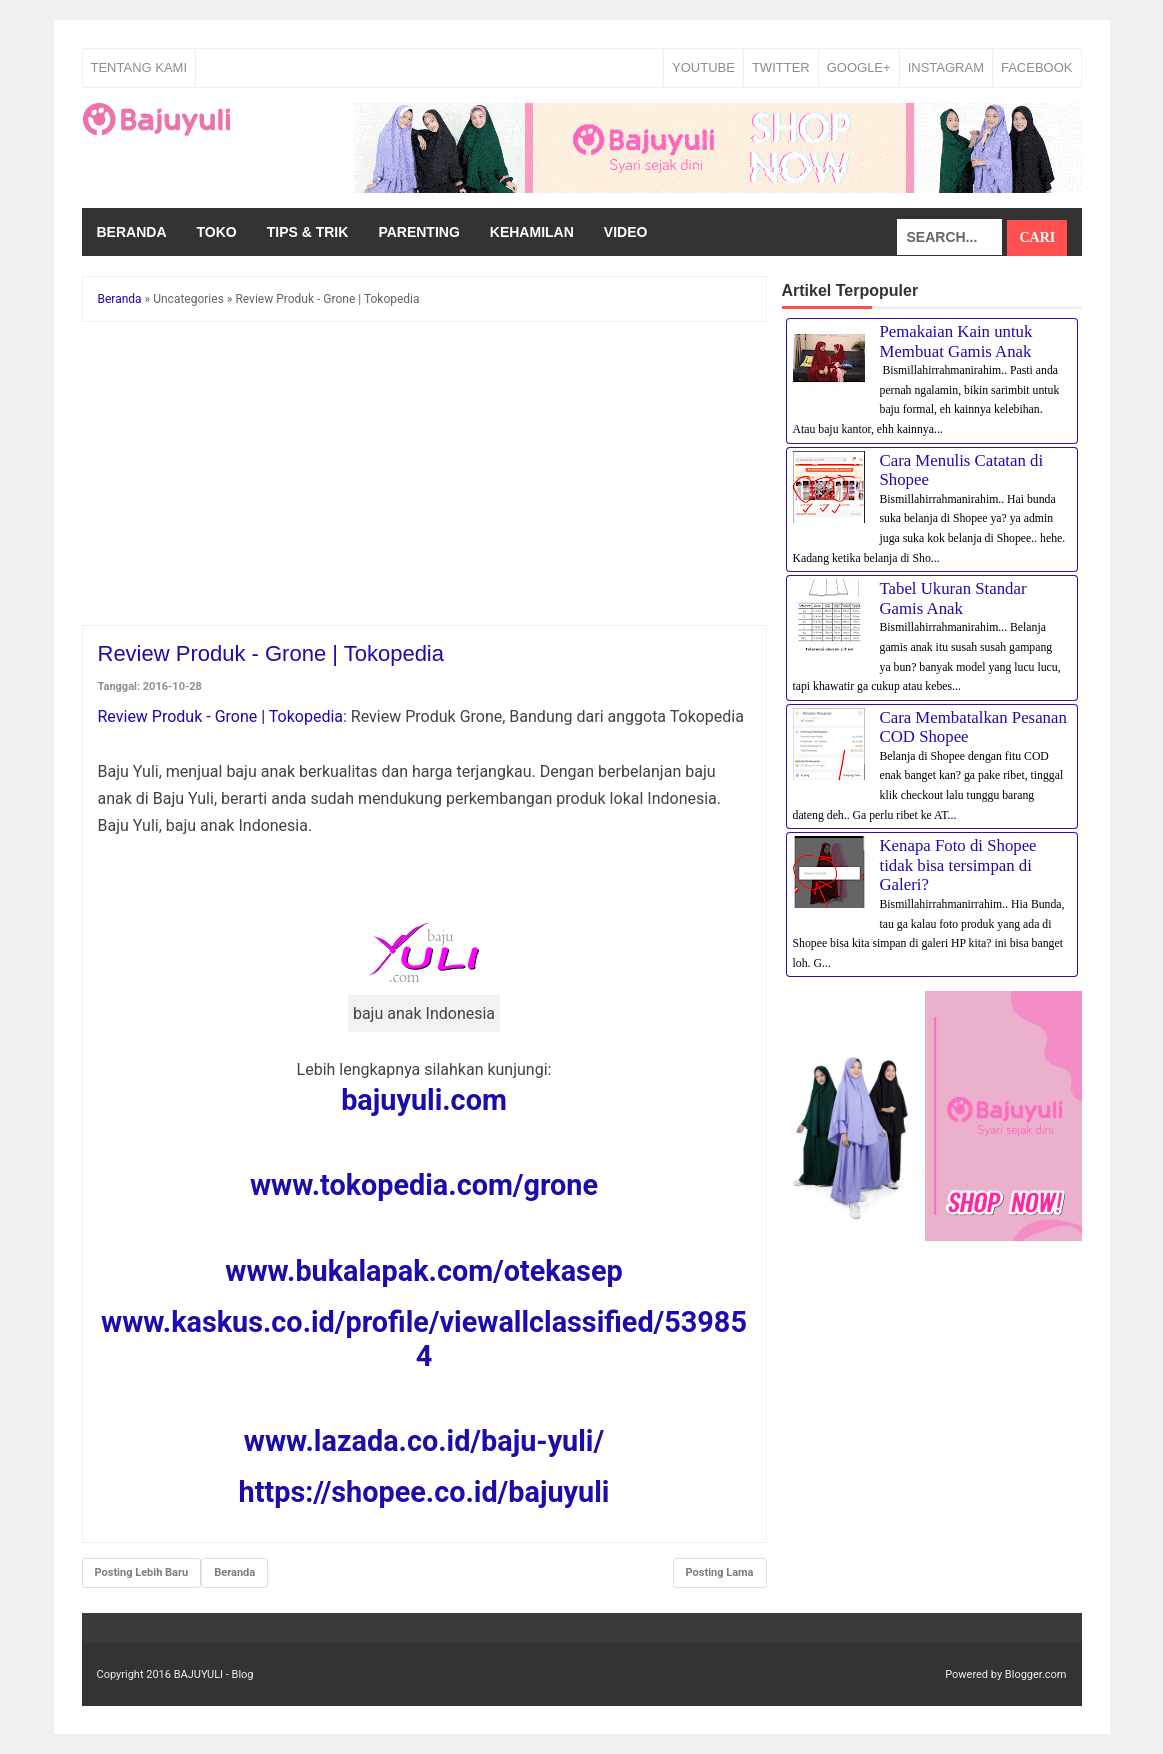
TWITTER (781, 67)
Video (626, 232)
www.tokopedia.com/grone (424, 1185)
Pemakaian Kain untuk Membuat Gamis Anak (956, 341)
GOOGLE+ (859, 67)
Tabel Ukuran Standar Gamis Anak (953, 598)
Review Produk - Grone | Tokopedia (221, 716)
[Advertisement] (424, 477)
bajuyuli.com (424, 1100)
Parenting (418, 232)
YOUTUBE (703, 67)
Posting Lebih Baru (142, 1572)
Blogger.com (1036, 1674)
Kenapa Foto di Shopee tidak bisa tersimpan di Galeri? (958, 865)
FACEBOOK (1037, 67)
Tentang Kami (139, 67)
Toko (217, 232)
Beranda (132, 232)
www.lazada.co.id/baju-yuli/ (424, 1441)
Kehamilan (532, 232)
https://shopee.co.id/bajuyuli (424, 1492)
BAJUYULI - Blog (214, 1674)
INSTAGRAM (946, 67)
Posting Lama (720, 1572)
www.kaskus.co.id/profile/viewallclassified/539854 (424, 1339)
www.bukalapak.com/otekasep (423, 1271)
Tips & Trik (308, 232)
